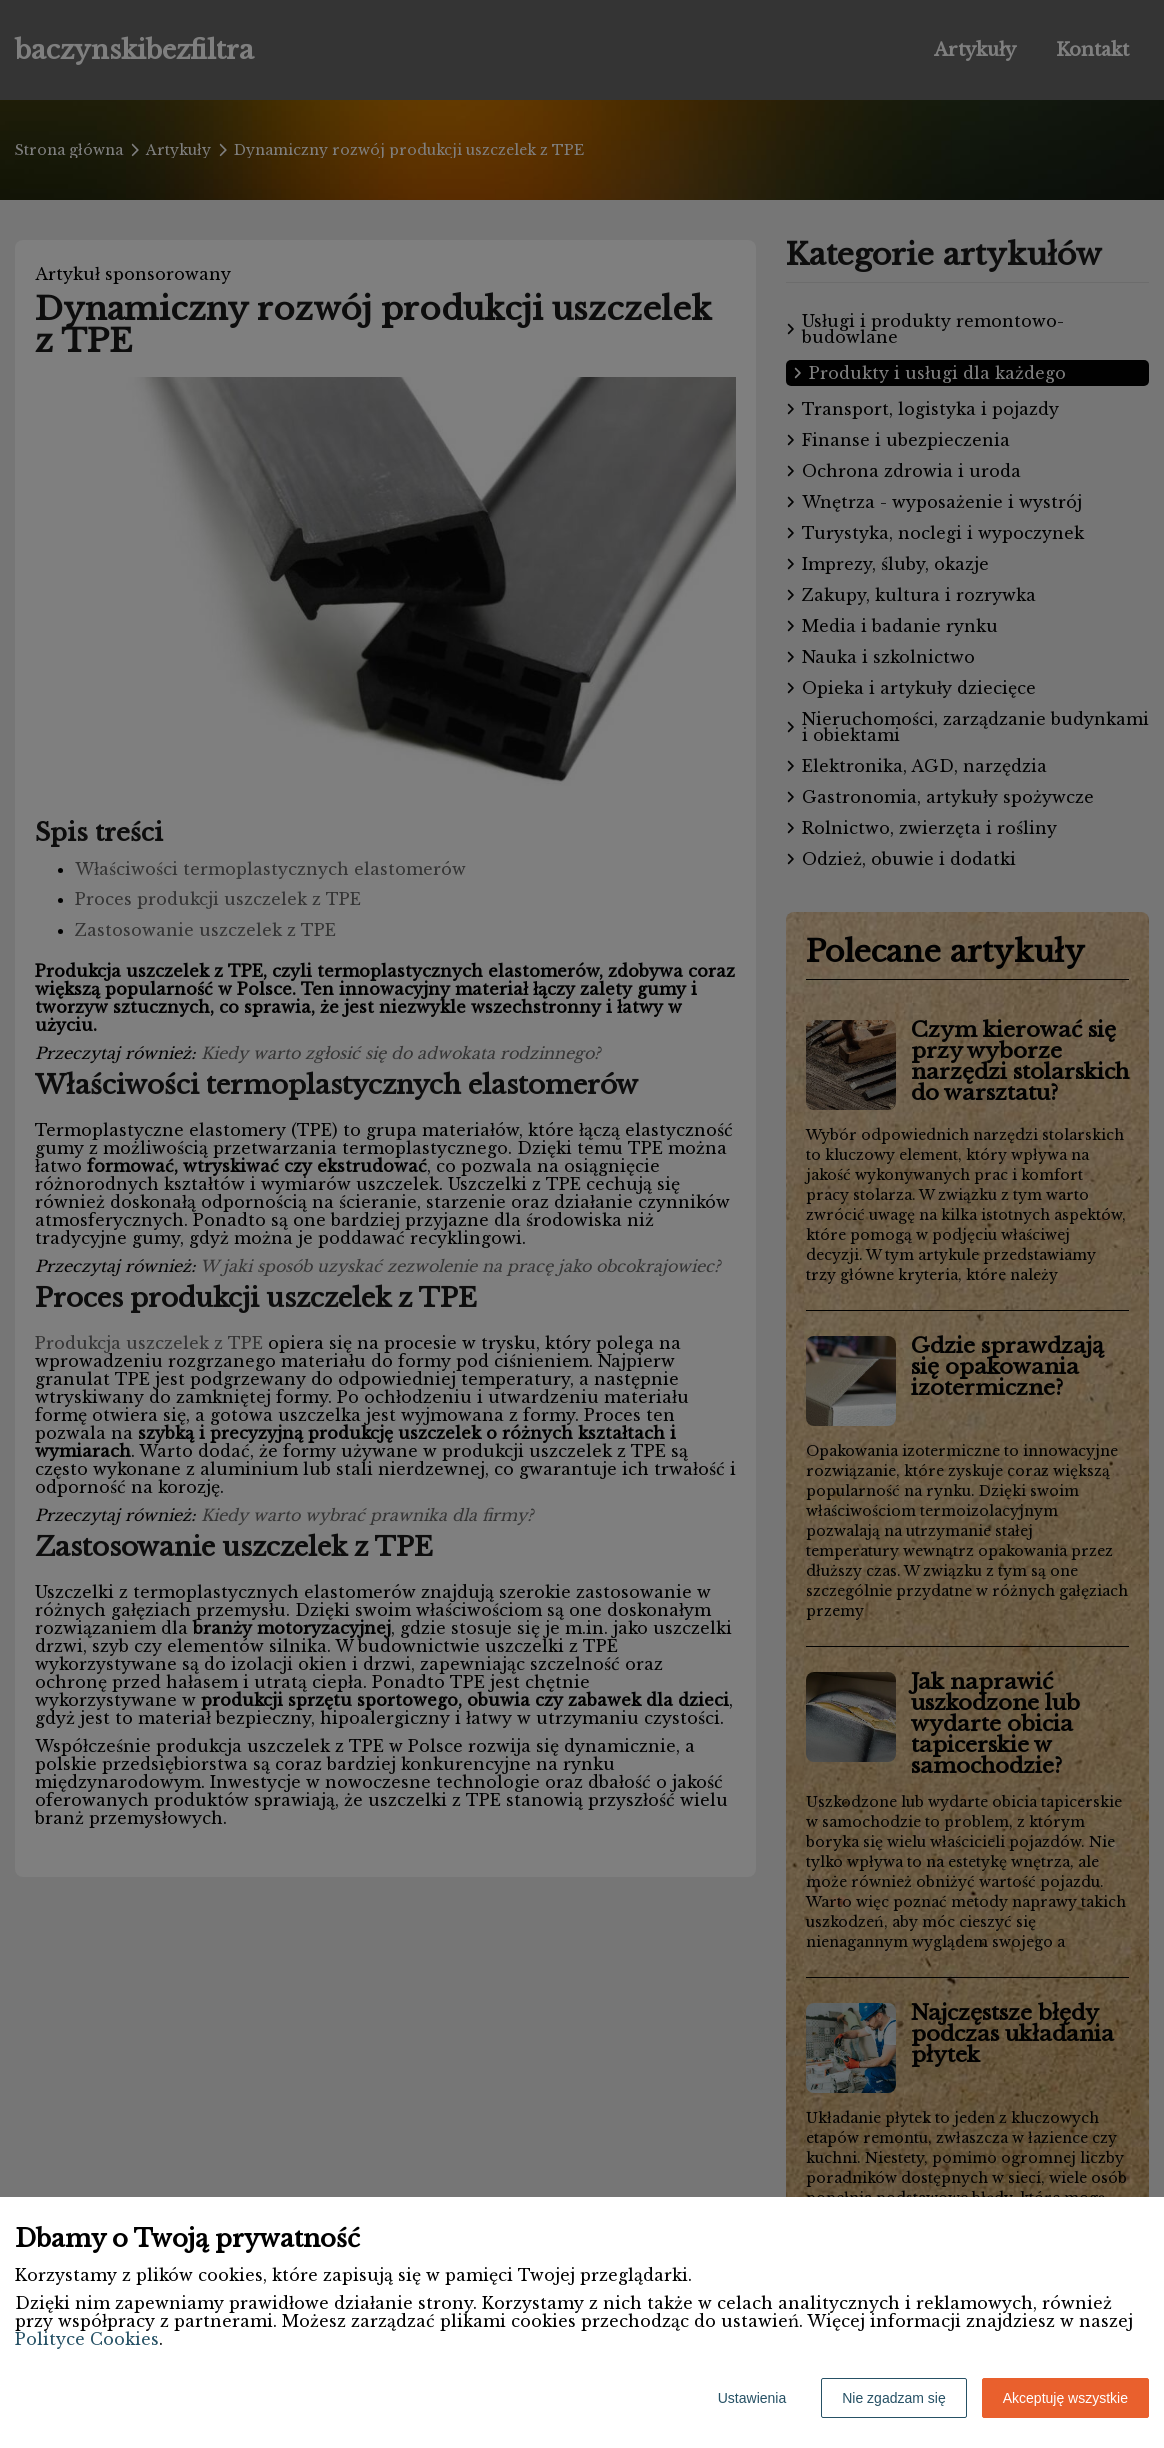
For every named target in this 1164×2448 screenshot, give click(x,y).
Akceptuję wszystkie (1065, 2398)
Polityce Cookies (87, 2339)
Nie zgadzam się (894, 2398)
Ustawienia (752, 2398)
